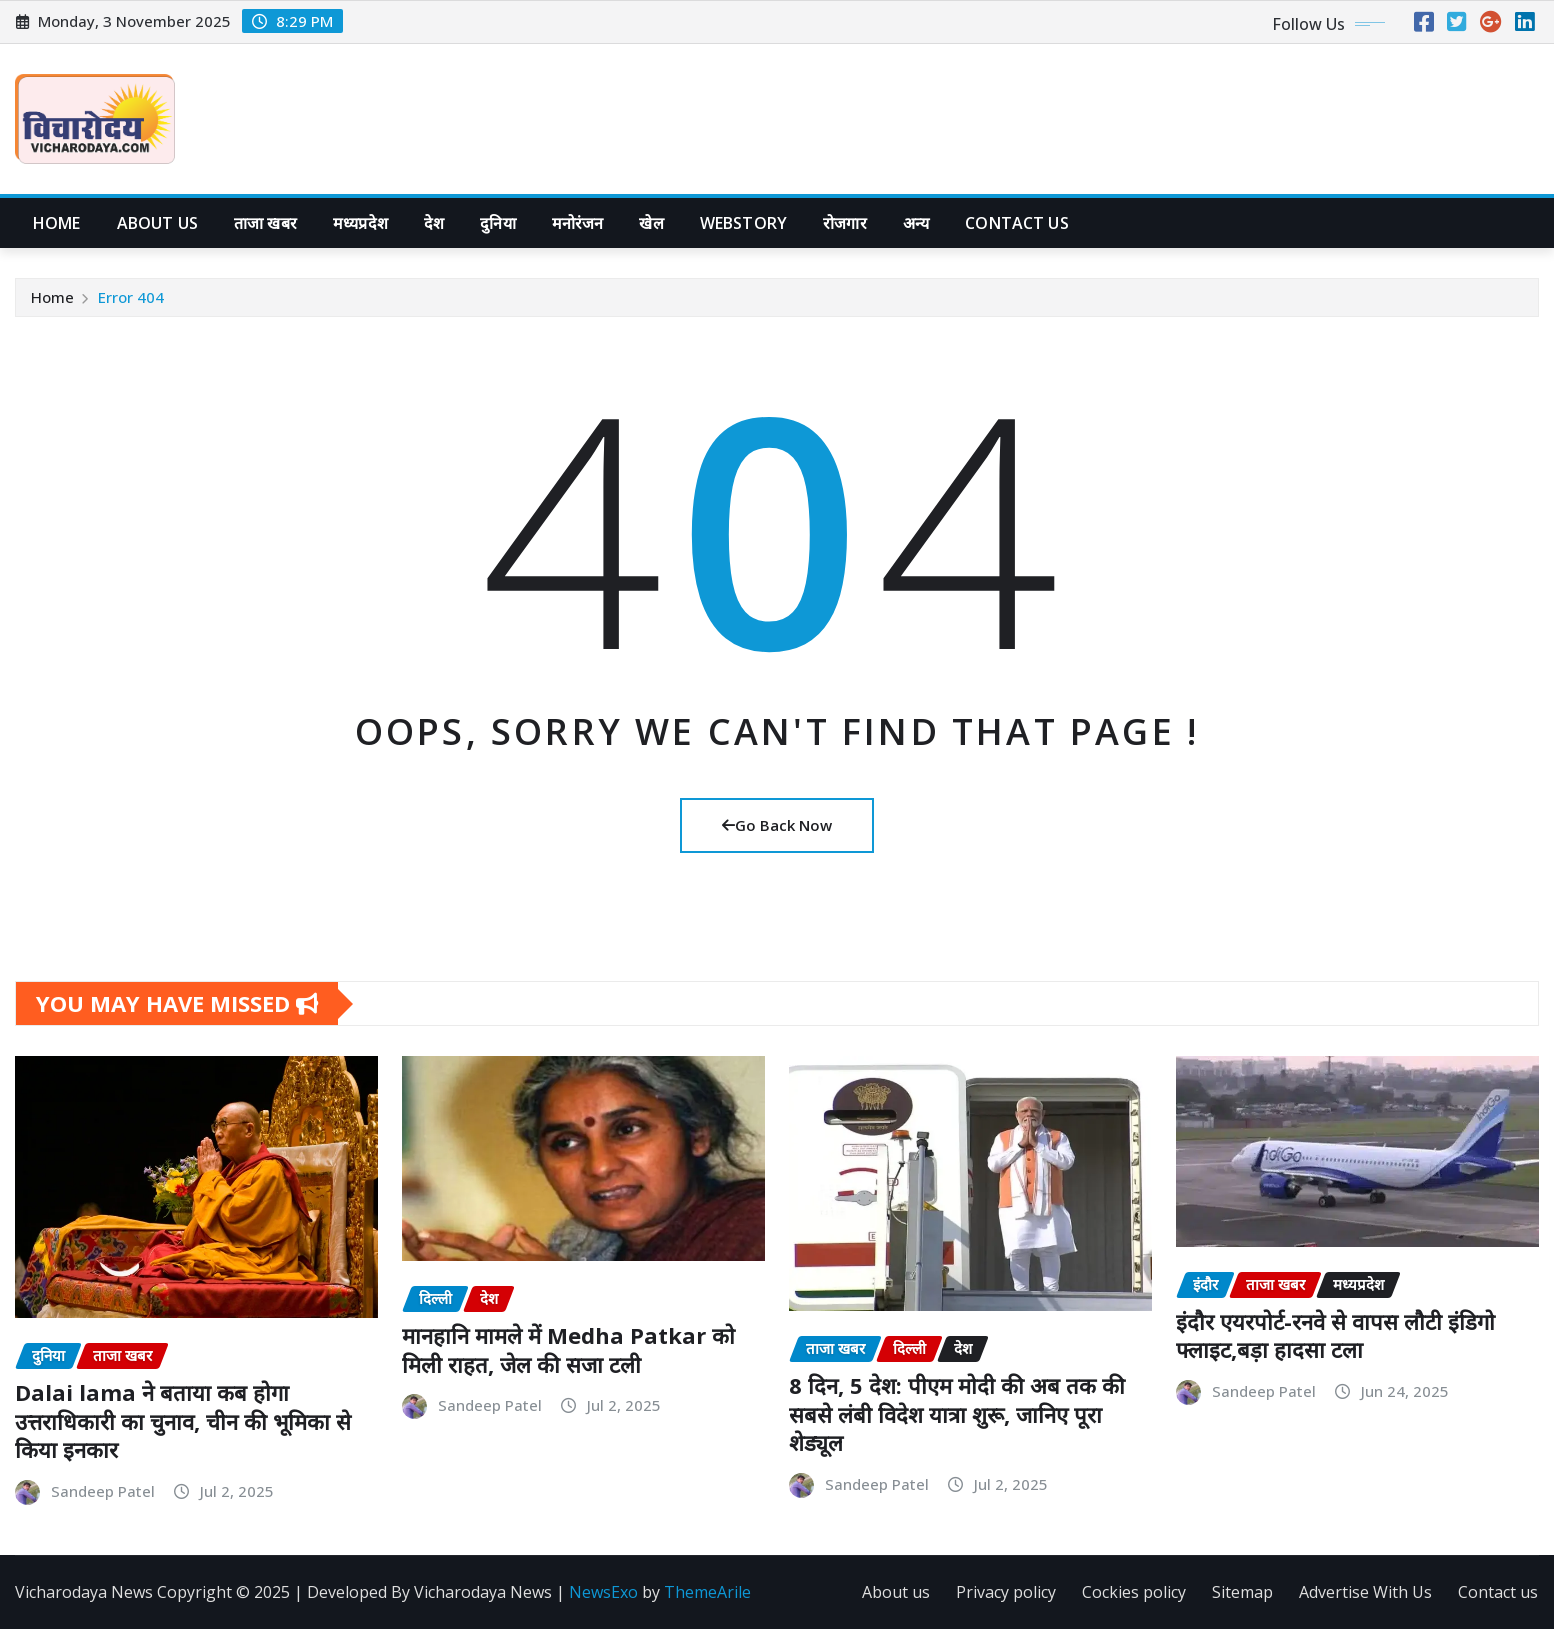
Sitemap (1242, 1592)
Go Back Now (777, 825)
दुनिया (497, 223)
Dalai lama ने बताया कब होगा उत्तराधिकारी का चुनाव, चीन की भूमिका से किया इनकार (183, 1420)
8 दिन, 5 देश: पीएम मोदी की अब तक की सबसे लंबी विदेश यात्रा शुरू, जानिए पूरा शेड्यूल (957, 1413)
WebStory (743, 223)
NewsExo (603, 1592)
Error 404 (131, 297)
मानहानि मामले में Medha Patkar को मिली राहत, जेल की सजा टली (568, 1349)
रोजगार (845, 223)
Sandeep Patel (103, 1491)
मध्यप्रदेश (360, 223)
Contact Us (1017, 223)
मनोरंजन (578, 223)
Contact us (1498, 1592)
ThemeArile (707, 1592)
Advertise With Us (1365, 1592)
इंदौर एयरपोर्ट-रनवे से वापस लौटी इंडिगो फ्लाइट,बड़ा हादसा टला (1335, 1335)
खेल (651, 223)
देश (434, 223)
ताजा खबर (265, 223)
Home (57, 223)
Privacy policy (1006, 1592)
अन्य (916, 223)
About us (157, 223)
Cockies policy (1134, 1592)
